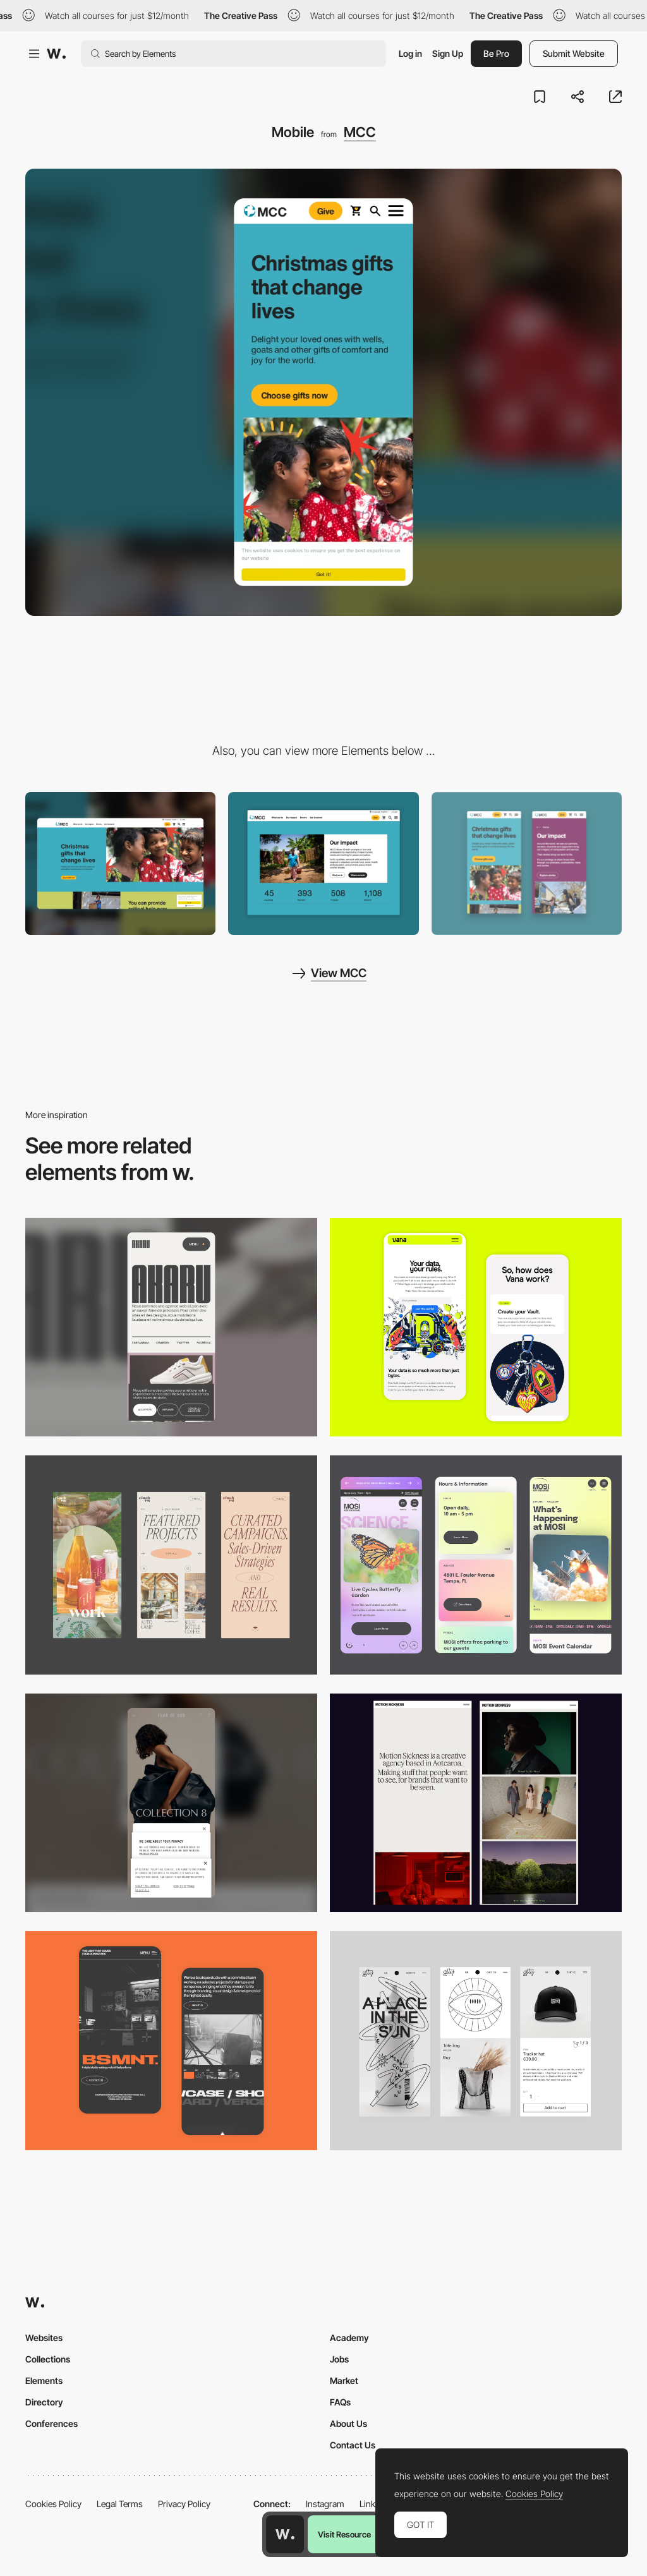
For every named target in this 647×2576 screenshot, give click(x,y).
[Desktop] (120, 863)
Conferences (51, 2423)
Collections (47, 2359)
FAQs (340, 2402)
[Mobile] (171, 1327)
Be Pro (496, 53)
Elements (44, 2380)
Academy (349, 2337)
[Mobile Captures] (476, 1327)
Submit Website (574, 53)
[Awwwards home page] (285, 2534)
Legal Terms (120, 2503)
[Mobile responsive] (476, 1803)
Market (344, 2380)
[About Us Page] (323, 863)
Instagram (325, 2503)
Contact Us (352, 2445)
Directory (44, 2402)
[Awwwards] (56, 54)
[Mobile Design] (527, 863)
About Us (348, 2423)
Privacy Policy (184, 2503)
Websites (44, 2337)
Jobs (339, 2359)
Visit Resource (344, 2534)
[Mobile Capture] (171, 2040)
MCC (360, 132)
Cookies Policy (53, 2503)
